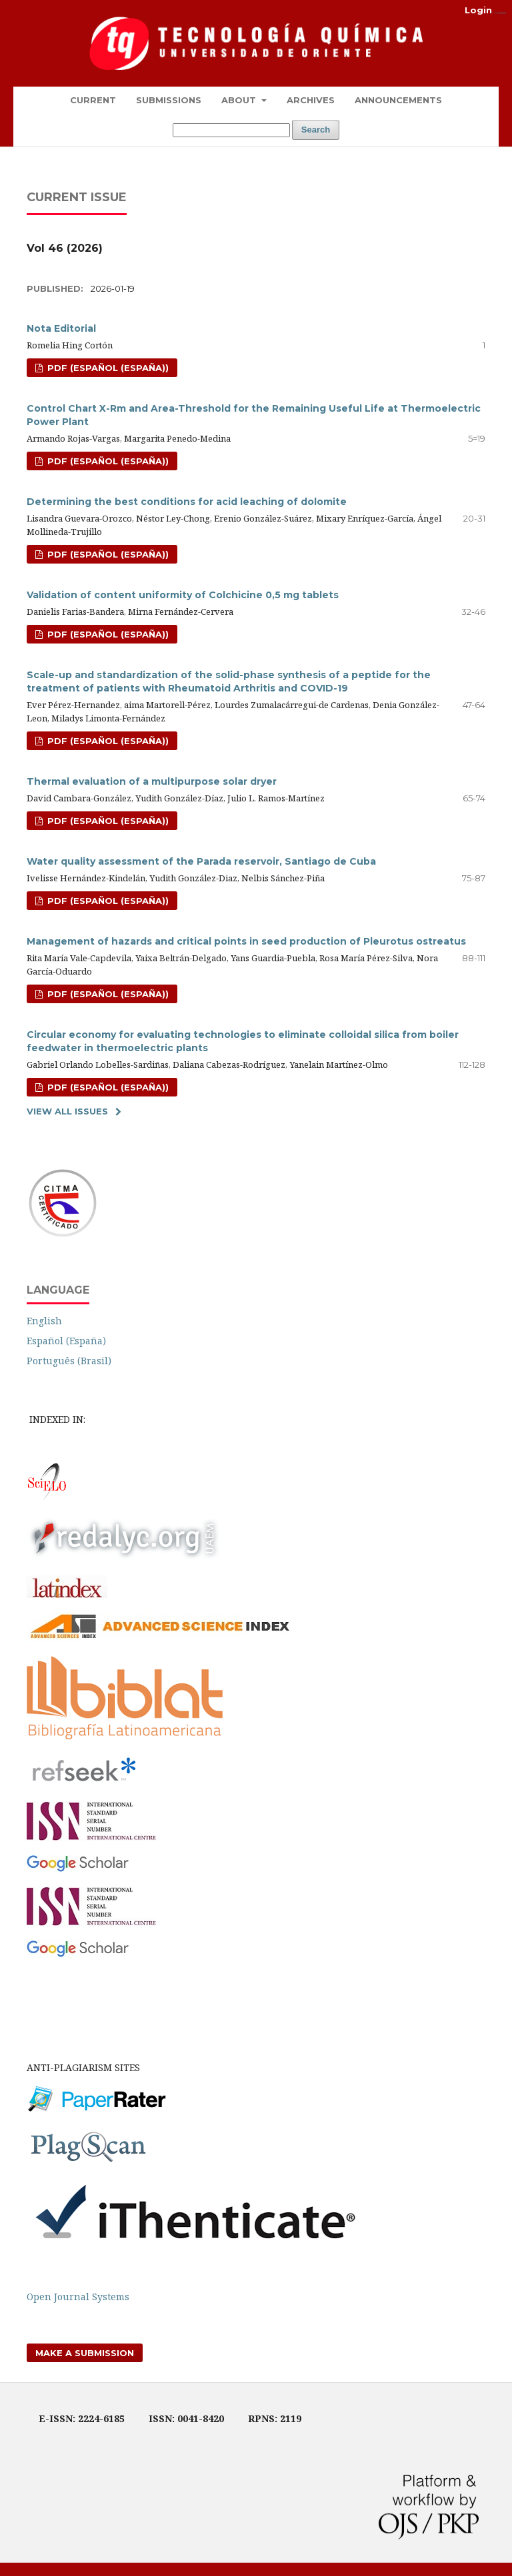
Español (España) (66, 1340)
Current (93, 100)
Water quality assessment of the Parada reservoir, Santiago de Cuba (201, 861)
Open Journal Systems (78, 2296)
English (44, 1320)
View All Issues (67, 1111)
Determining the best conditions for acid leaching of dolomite (187, 502)
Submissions (168, 100)
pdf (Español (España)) (107, 367)
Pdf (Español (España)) (107, 461)
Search (315, 130)
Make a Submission (84, 2353)
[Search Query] (231, 130)
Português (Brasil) (69, 1360)
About (240, 100)
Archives (311, 100)
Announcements (398, 100)
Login (478, 10)
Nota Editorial (61, 328)
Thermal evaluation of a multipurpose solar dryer (152, 781)
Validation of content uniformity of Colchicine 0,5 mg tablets (183, 595)
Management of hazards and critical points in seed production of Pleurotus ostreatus (246, 941)
